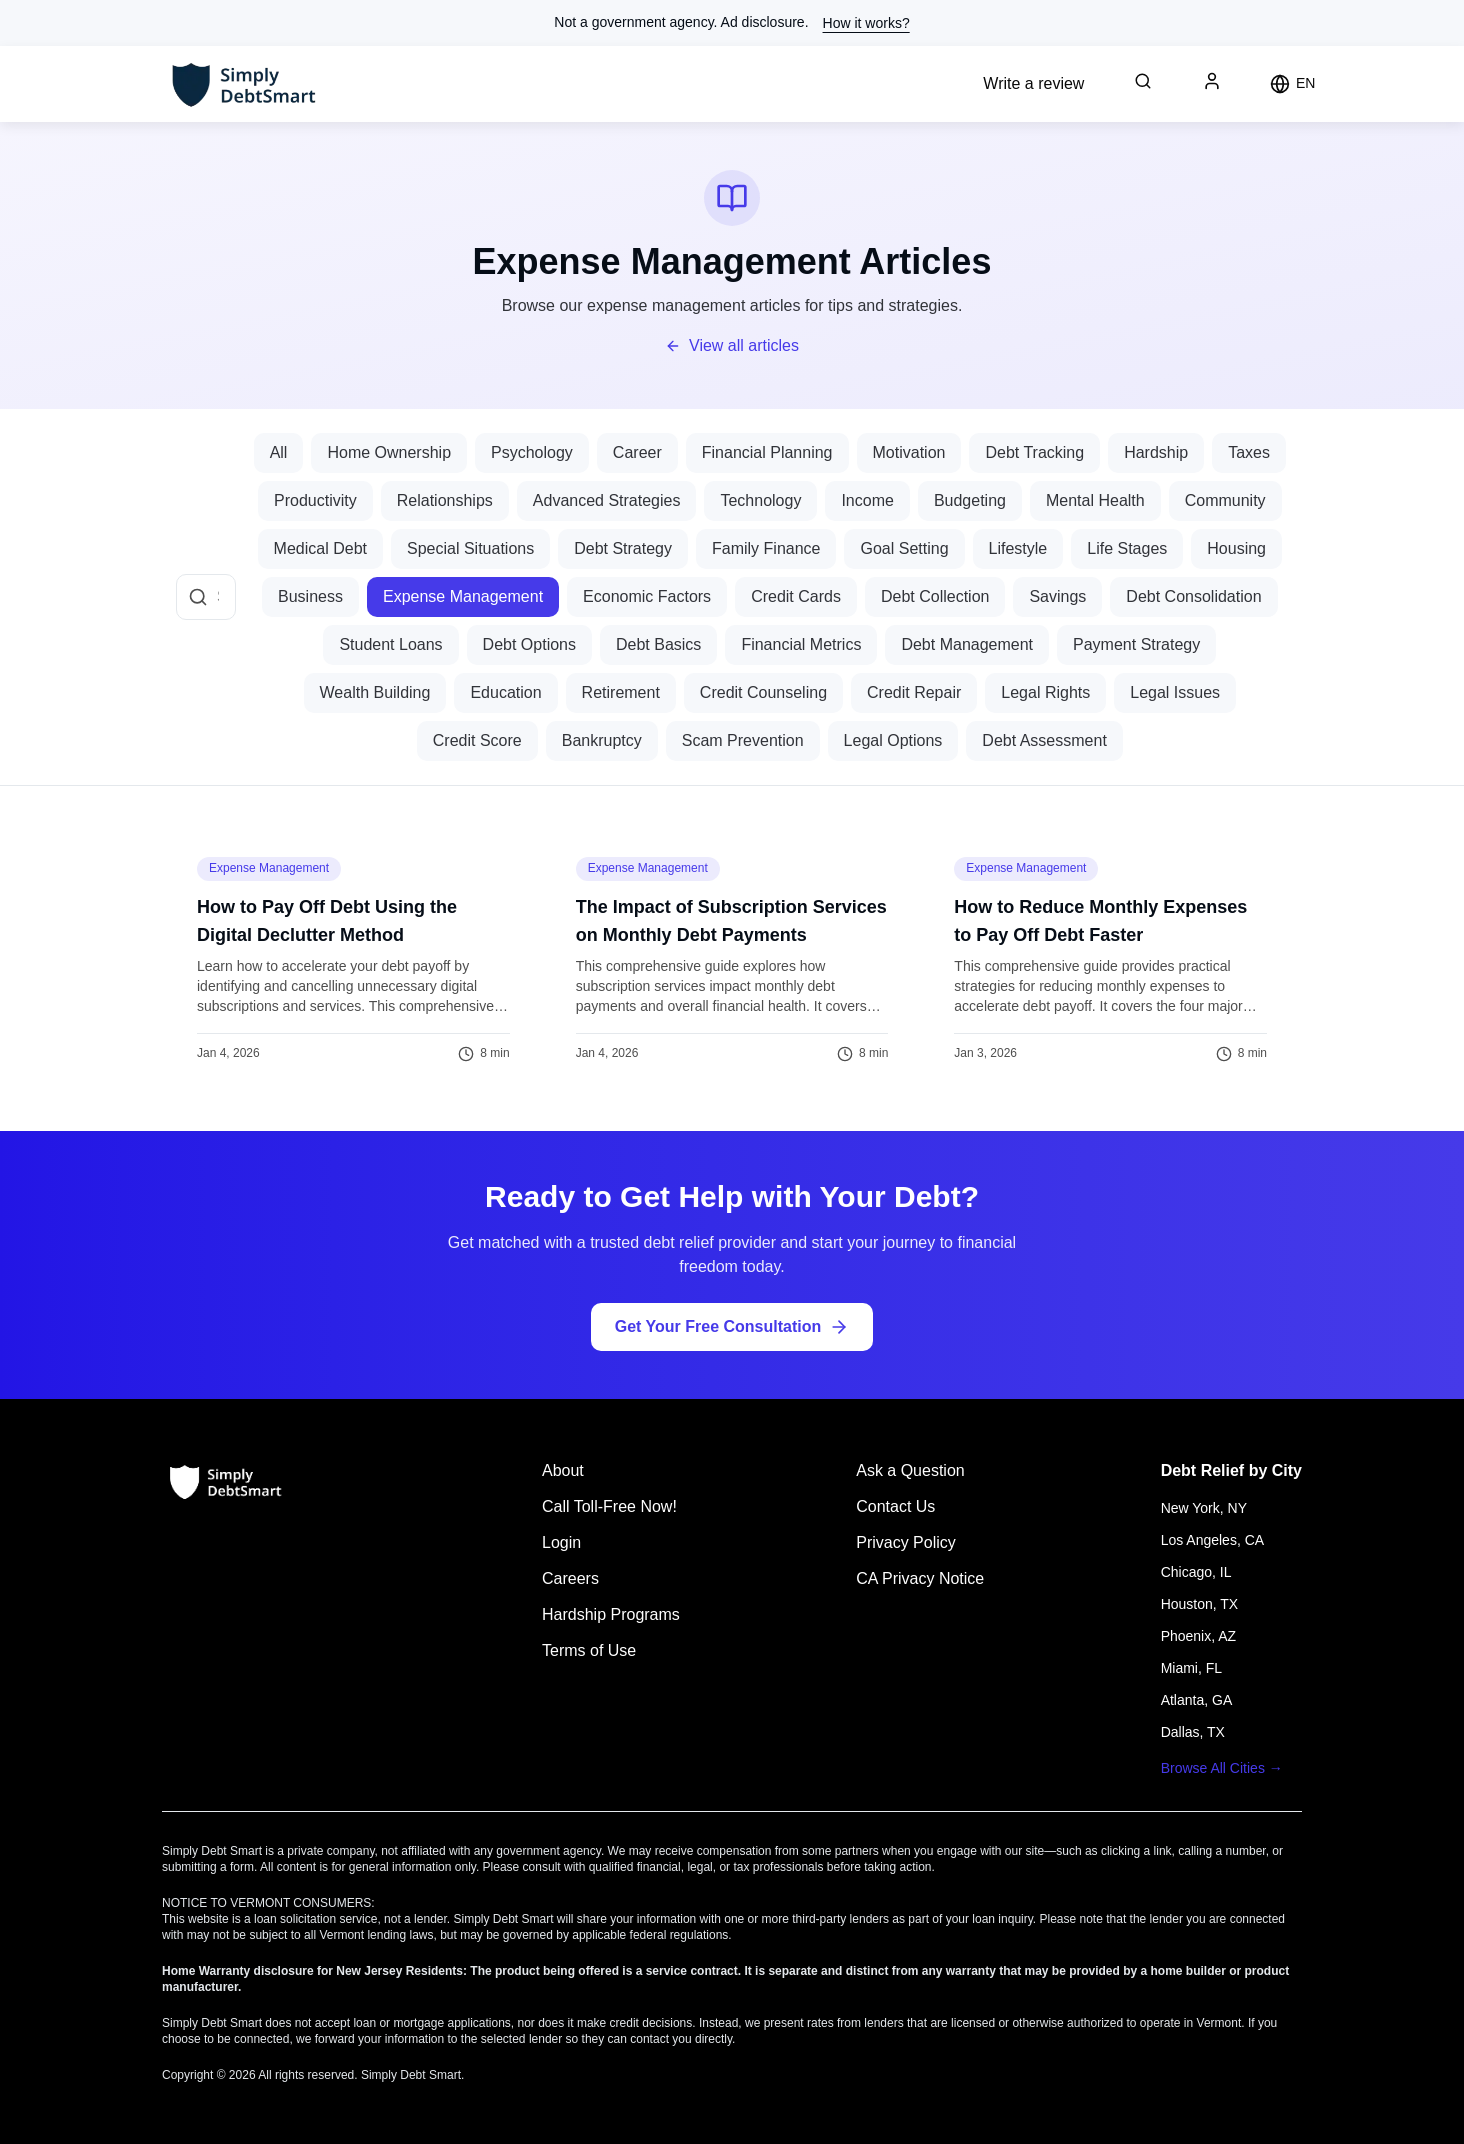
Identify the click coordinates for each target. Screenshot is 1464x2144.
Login (561, 1542)
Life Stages (1127, 548)
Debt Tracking (1034, 452)
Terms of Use (589, 1650)
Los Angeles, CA (1213, 1540)
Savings (1057, 596)
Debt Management (967, 644)
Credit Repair (914, 692)
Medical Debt (320, 548)
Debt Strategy (623, 548)
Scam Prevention (743, 740)
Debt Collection (935, 596)
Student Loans (390, 644)
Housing (1236, 548)
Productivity (315, 500)
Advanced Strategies (607, 500)
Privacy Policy (906, 1542)
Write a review (1033, 83)
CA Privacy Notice (920, 1578)
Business (310, 596)
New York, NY (1204, 1508)
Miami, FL (1191, 1668)
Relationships (445, 500)
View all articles (732, 345)
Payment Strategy (1136, 644)
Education (505, 692)
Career (637, 452)
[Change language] (1292, 84)
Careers (570, 1578)
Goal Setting (904, 548)
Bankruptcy (602, 740)
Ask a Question (910, 1470)
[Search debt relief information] (1143, 81)
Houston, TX (1200, 1604)
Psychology (532, 452)
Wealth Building (375, 692)
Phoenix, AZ (1199, 1636)
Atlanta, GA (1197, 1700)
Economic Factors (647, 596)
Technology (760, 500)
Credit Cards (796, 596)
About (563, 1470)
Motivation (909, 452)
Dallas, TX (1193, 1732)
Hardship (1156, 452)
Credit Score (477, 740)
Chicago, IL (1196, 1572)
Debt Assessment (1044, 740)
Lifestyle (1018, 548)
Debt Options (529, 644)
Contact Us (895, 1506)
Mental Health (1095, 500)
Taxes (1249, 452)
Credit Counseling (763, 692)
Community (1225, 500)
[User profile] (1212, 81)
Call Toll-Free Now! (609, 1506)
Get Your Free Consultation (732, 1327)
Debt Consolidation (1193, 596)
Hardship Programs (611, 1614)
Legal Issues (1175, 692)
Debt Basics (658, 644)
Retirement (621, 692)
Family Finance (766, 548)
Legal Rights (1045, 692)
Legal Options (893, 740)
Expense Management (463, 596)
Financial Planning (767, 452)
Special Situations (470, 548)
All (279, 452)
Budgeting (970, 500)
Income (867, 500)
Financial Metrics (801, 644)
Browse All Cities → (1222, 1768)
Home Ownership (389, 452)
